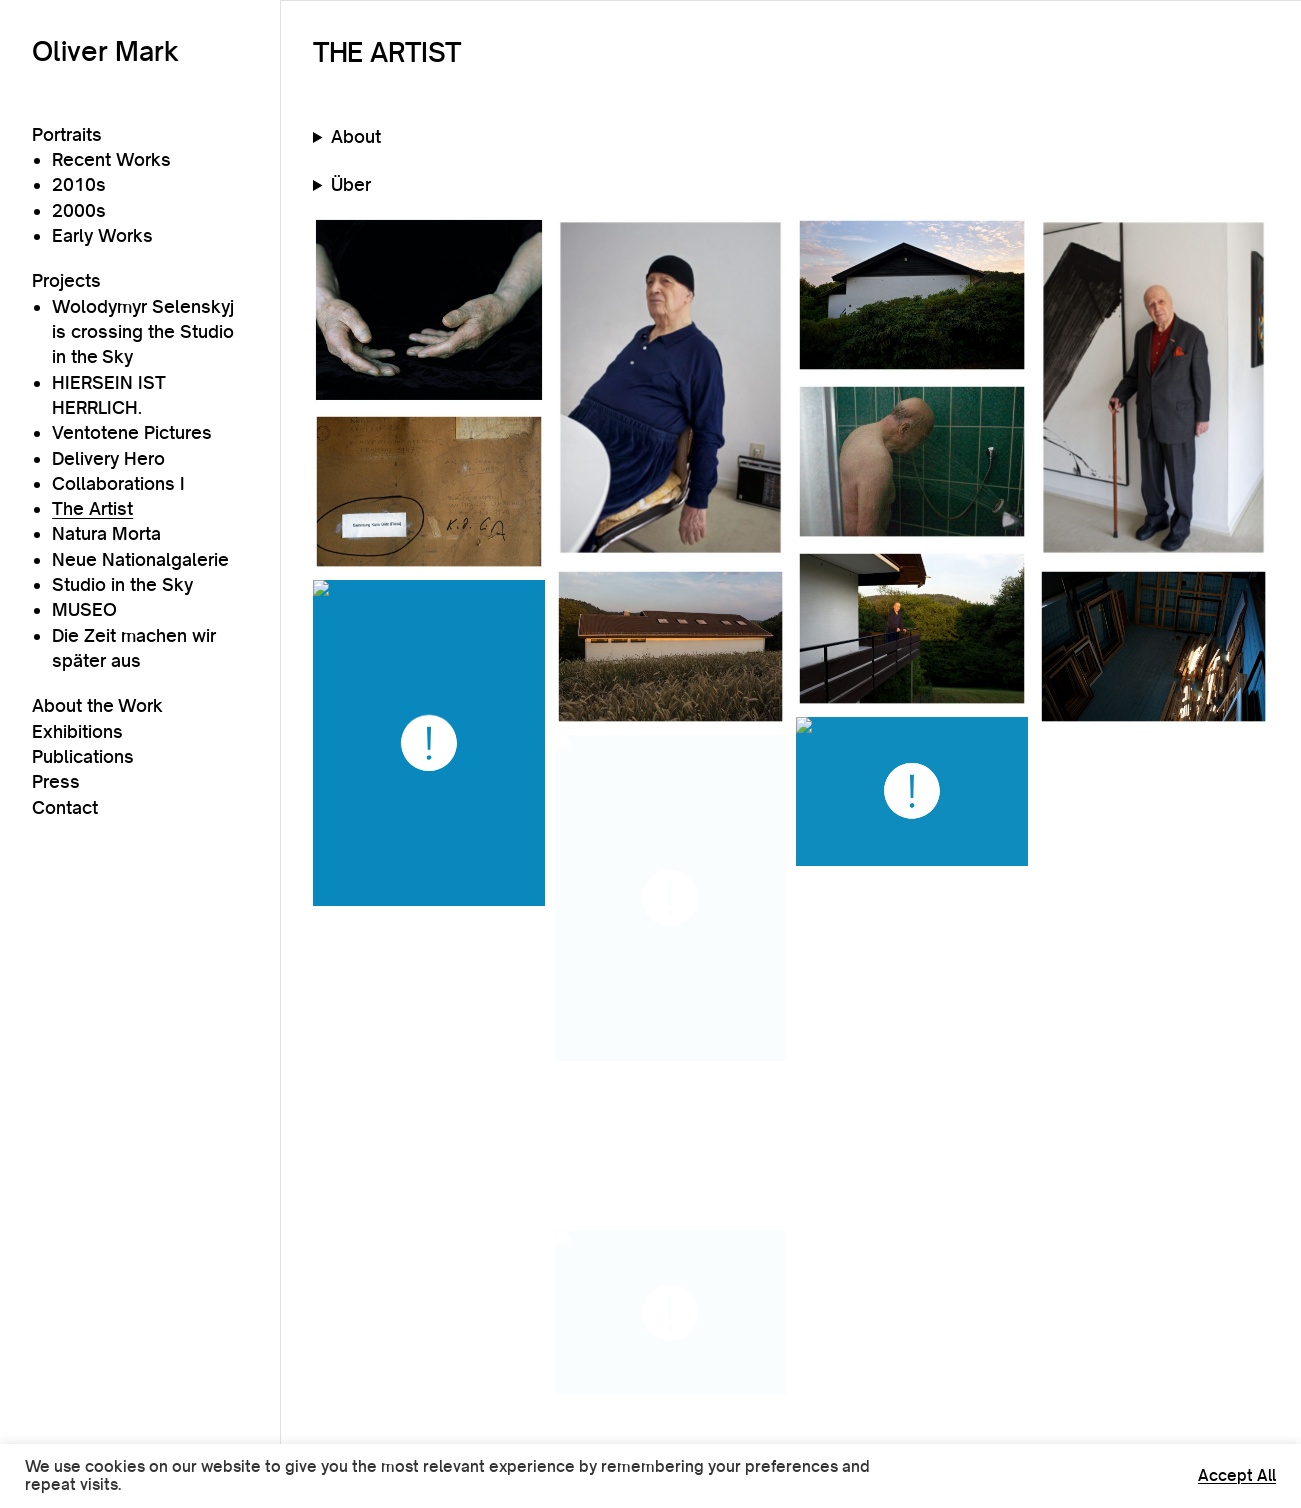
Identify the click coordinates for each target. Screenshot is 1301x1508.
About (356, 136)
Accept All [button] (1237, 1476)
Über (351, 184)
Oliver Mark (105, 51)
